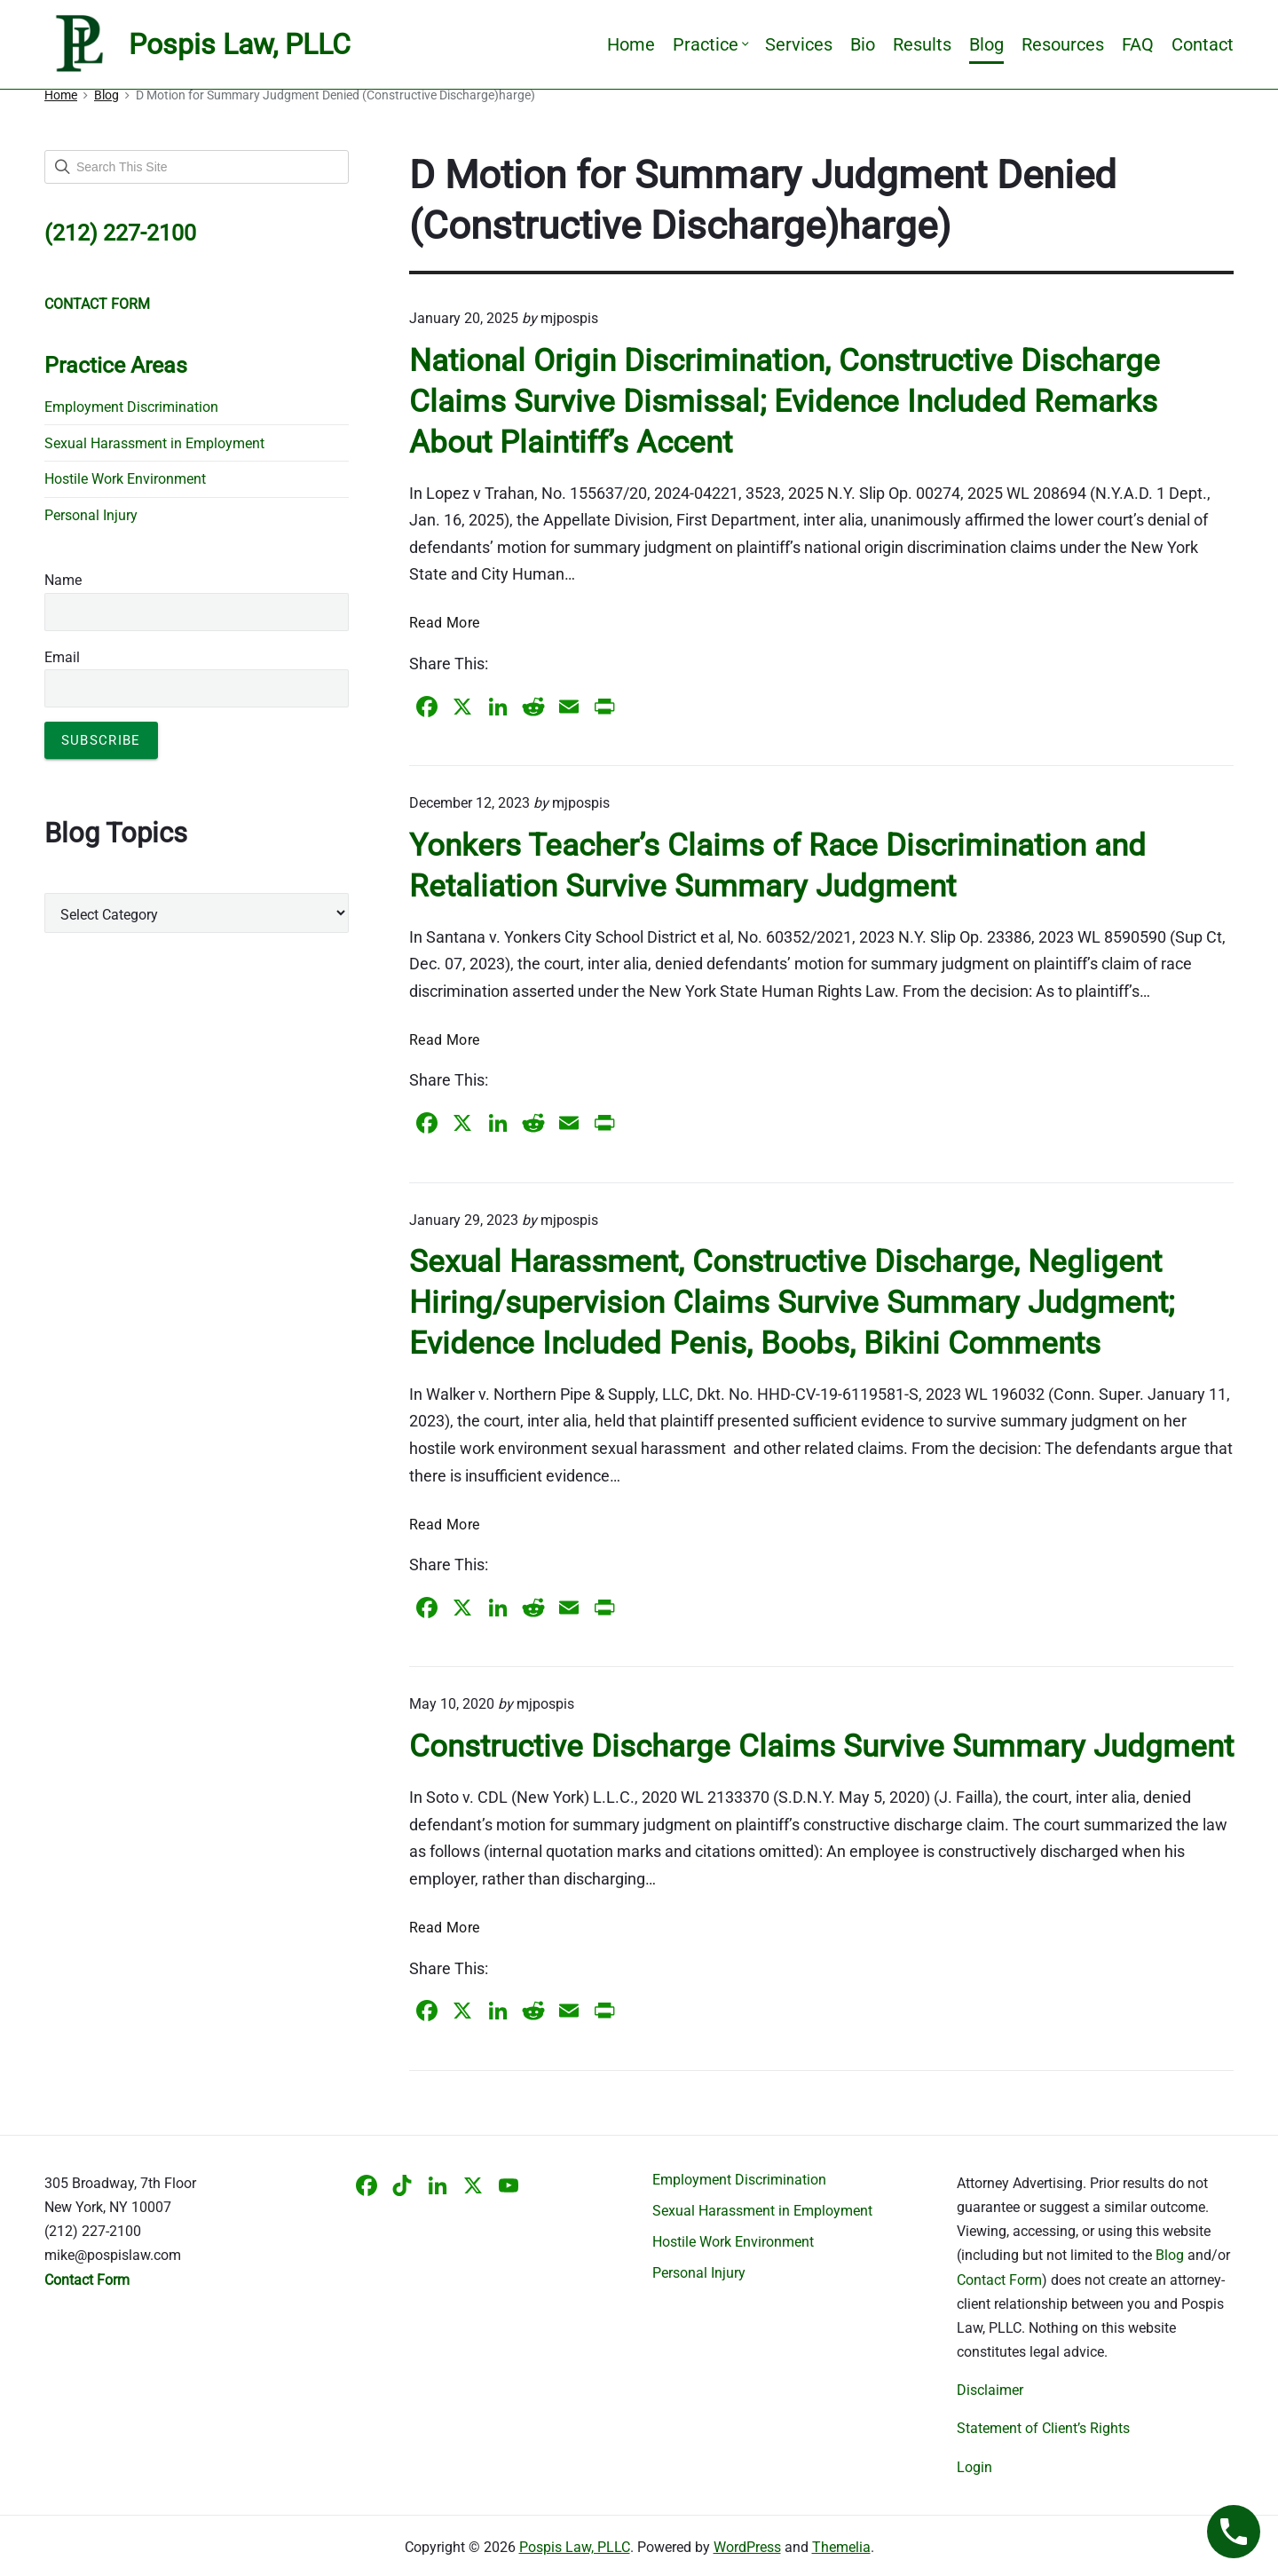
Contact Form (999, 2280)
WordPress (747, 2547)
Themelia (841, 2547)
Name (63, 580)
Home (631, 44)
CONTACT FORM (97, 304)
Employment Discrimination (131, 407)
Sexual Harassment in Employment (154, 443)
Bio (862, 44)
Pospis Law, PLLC (574, 2547)
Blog (986, 44)
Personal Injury (91, 515)
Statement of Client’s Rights (1043, 2428)
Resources (1063, 44)
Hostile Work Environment (125, 478)
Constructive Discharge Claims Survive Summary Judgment (821, 1746)
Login (974, 2467)
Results (922, 44)
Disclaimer (990, 2390)
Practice (710, 44)
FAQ (1138, 44)
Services (798, 44)
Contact (1203, 44)
